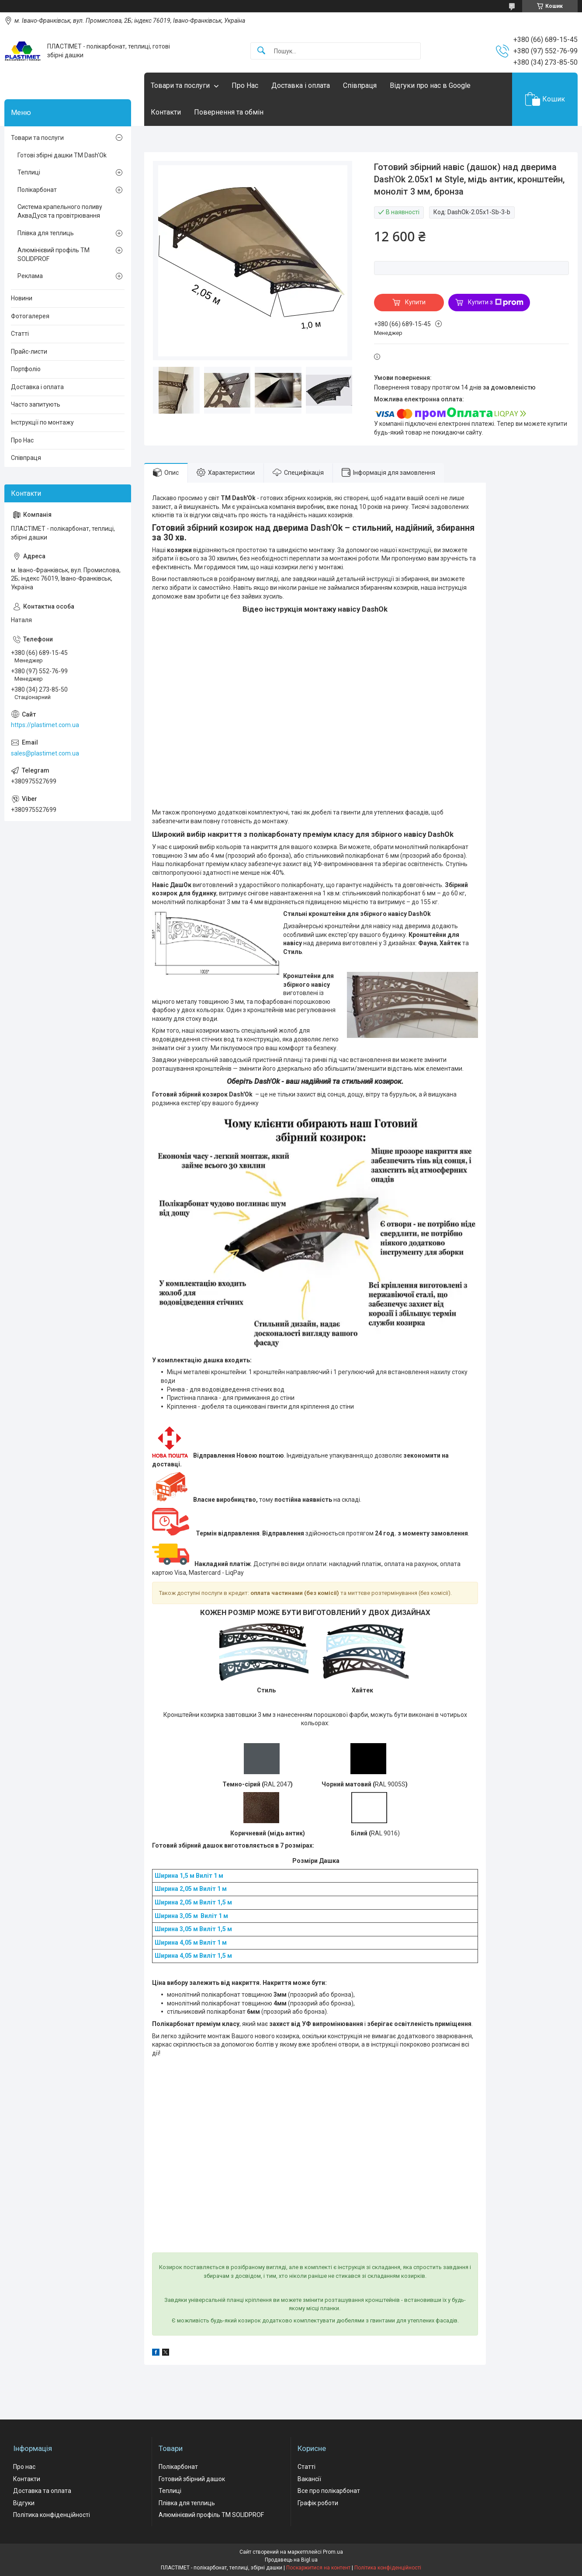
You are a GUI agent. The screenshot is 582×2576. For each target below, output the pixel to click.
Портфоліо (26, 369)
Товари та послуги (180, 85)
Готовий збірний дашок (192, 2478)
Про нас (24, 2466)
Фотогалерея (30, 316)
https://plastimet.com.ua (45, 724)
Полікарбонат (37, 189)
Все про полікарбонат (329, 2490)
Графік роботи (318, 2502)
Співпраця (360, 85)
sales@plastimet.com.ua (45, 753)
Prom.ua (333, 2552)
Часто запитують (35, 404)
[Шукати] (261, 51)
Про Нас (245, 85)
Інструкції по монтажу (42, 422)
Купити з (495, 302)
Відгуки (24, 2502)
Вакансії (309, 2478)
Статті (20, 333)
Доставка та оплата (42, 2490)
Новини (21, 298)
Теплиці (28, 172)
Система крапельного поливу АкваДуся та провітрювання (59, 211)
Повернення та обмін (228, 112)
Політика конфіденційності (51, 2514)
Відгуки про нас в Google (430, 85)
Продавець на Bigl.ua (291, 2560)
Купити (415, 302)
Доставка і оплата (300, 85)
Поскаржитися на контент (318, 2568)
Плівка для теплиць (45, 233)
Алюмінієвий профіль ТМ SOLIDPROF (53, 254)
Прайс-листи (29, 351)
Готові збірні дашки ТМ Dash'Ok (62, 155)
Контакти (166, 112)
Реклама (30, 275)
